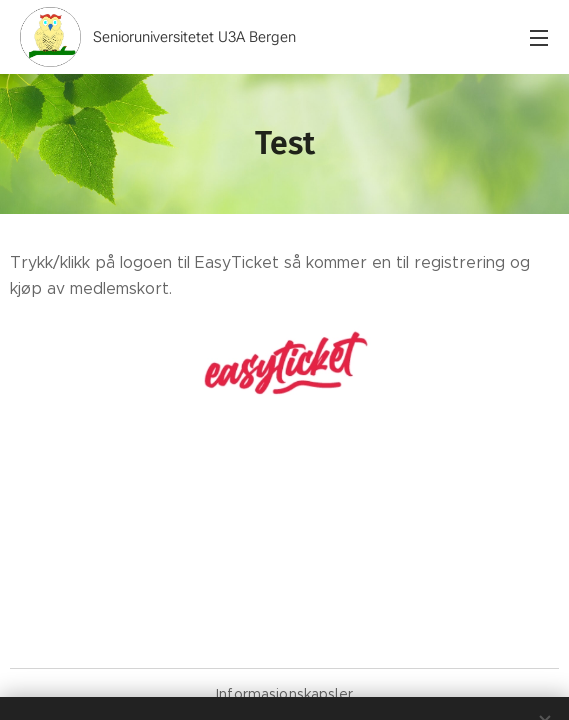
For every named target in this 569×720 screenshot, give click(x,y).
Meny (539, 38)
